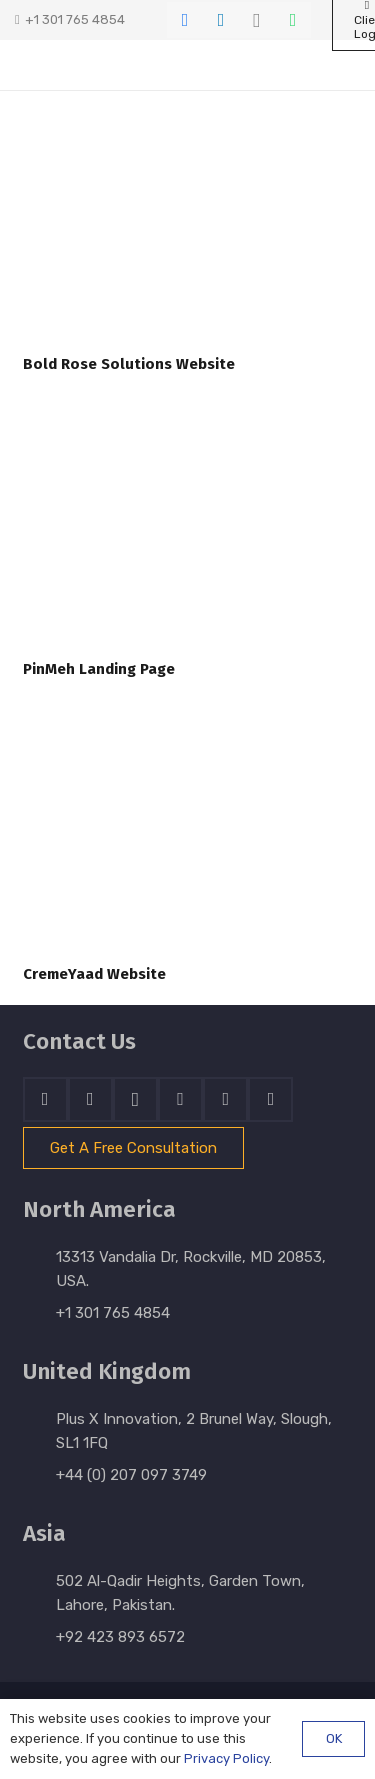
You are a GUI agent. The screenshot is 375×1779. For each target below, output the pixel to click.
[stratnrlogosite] (99, 65)
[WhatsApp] (293, 20)
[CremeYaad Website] (188, 840)
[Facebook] (185, 20)
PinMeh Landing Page (99, 669)
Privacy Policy (226, 1758)
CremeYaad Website (94, 974)
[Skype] (180, 1099)
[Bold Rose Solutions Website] (188, 230)
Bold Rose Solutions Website (129, 364)
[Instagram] (257, 20)
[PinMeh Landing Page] (188, 535)
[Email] (270, 1099)
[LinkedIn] (221, 20)
